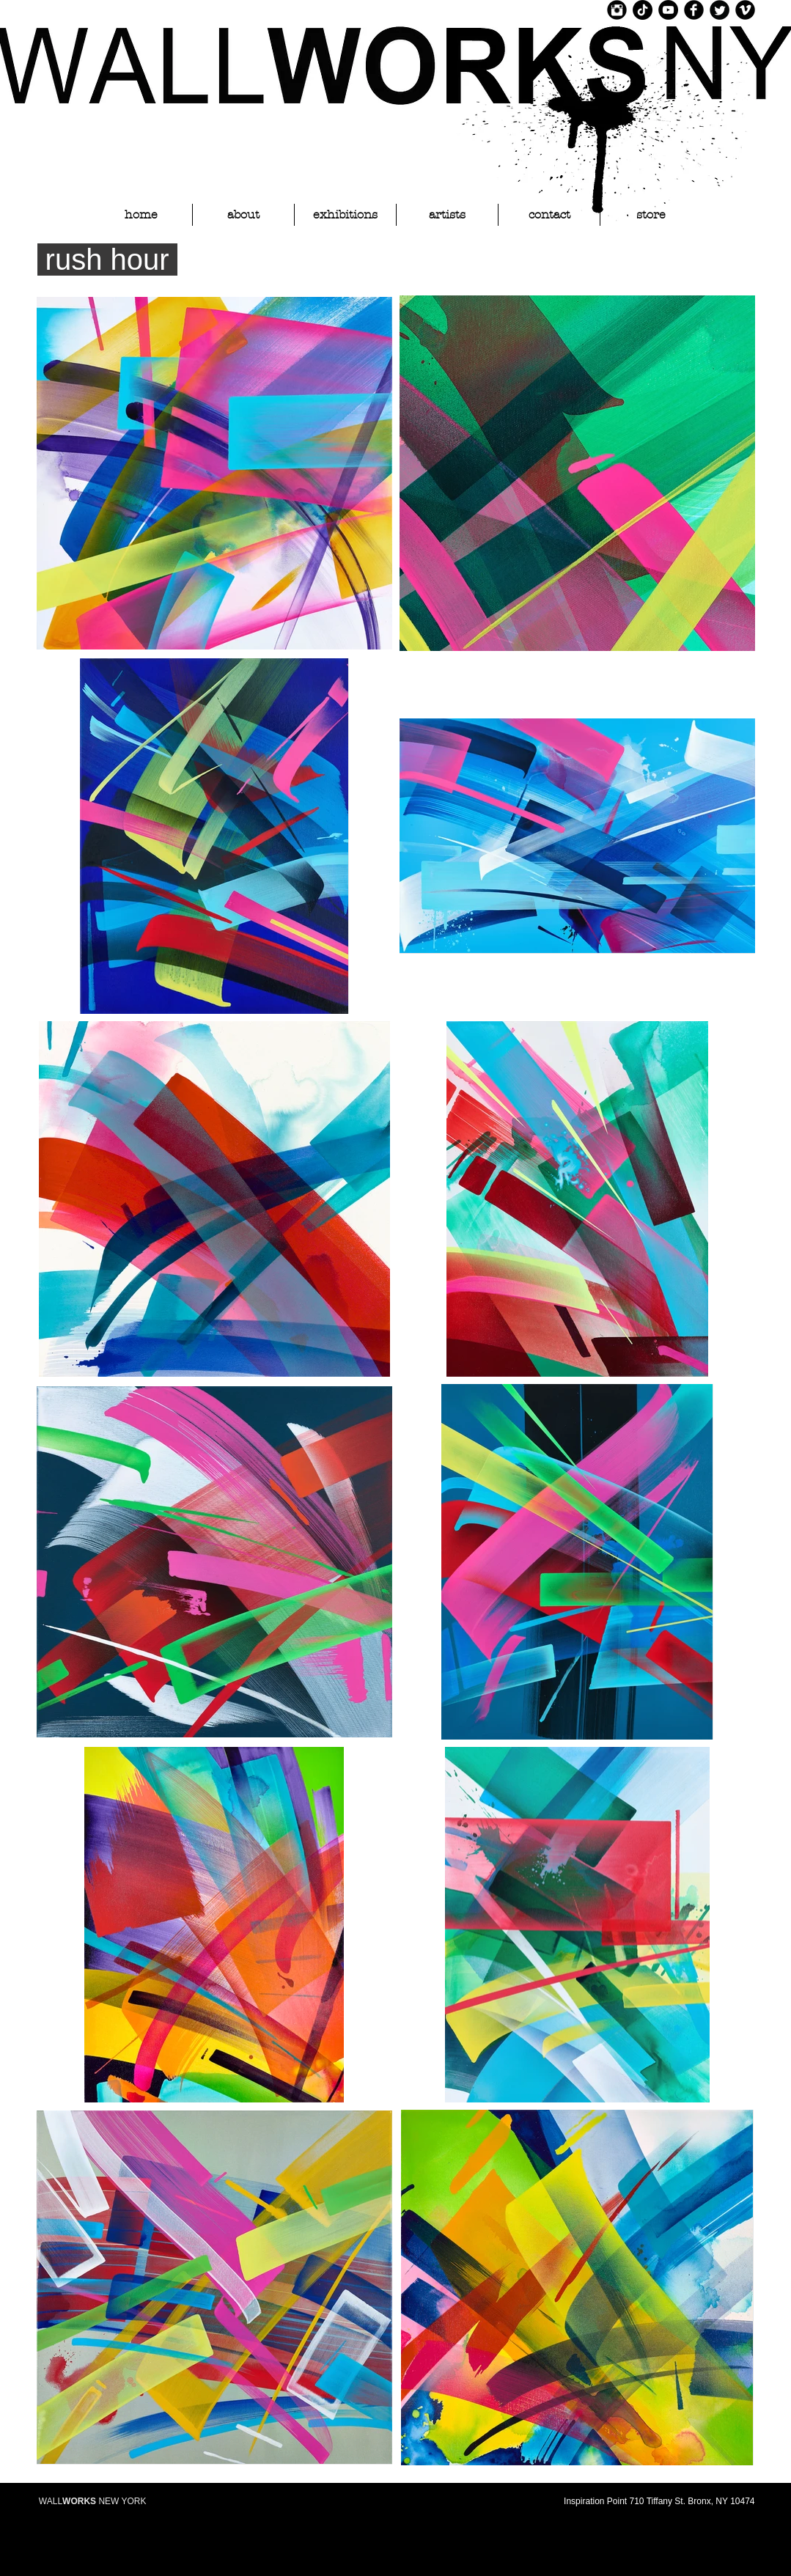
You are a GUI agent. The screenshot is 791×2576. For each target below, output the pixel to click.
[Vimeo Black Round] (745, 10)
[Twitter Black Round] (719, 10)
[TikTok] (642, 10)
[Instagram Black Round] (617, 10)
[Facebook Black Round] (694, 10)
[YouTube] (668, 10)
